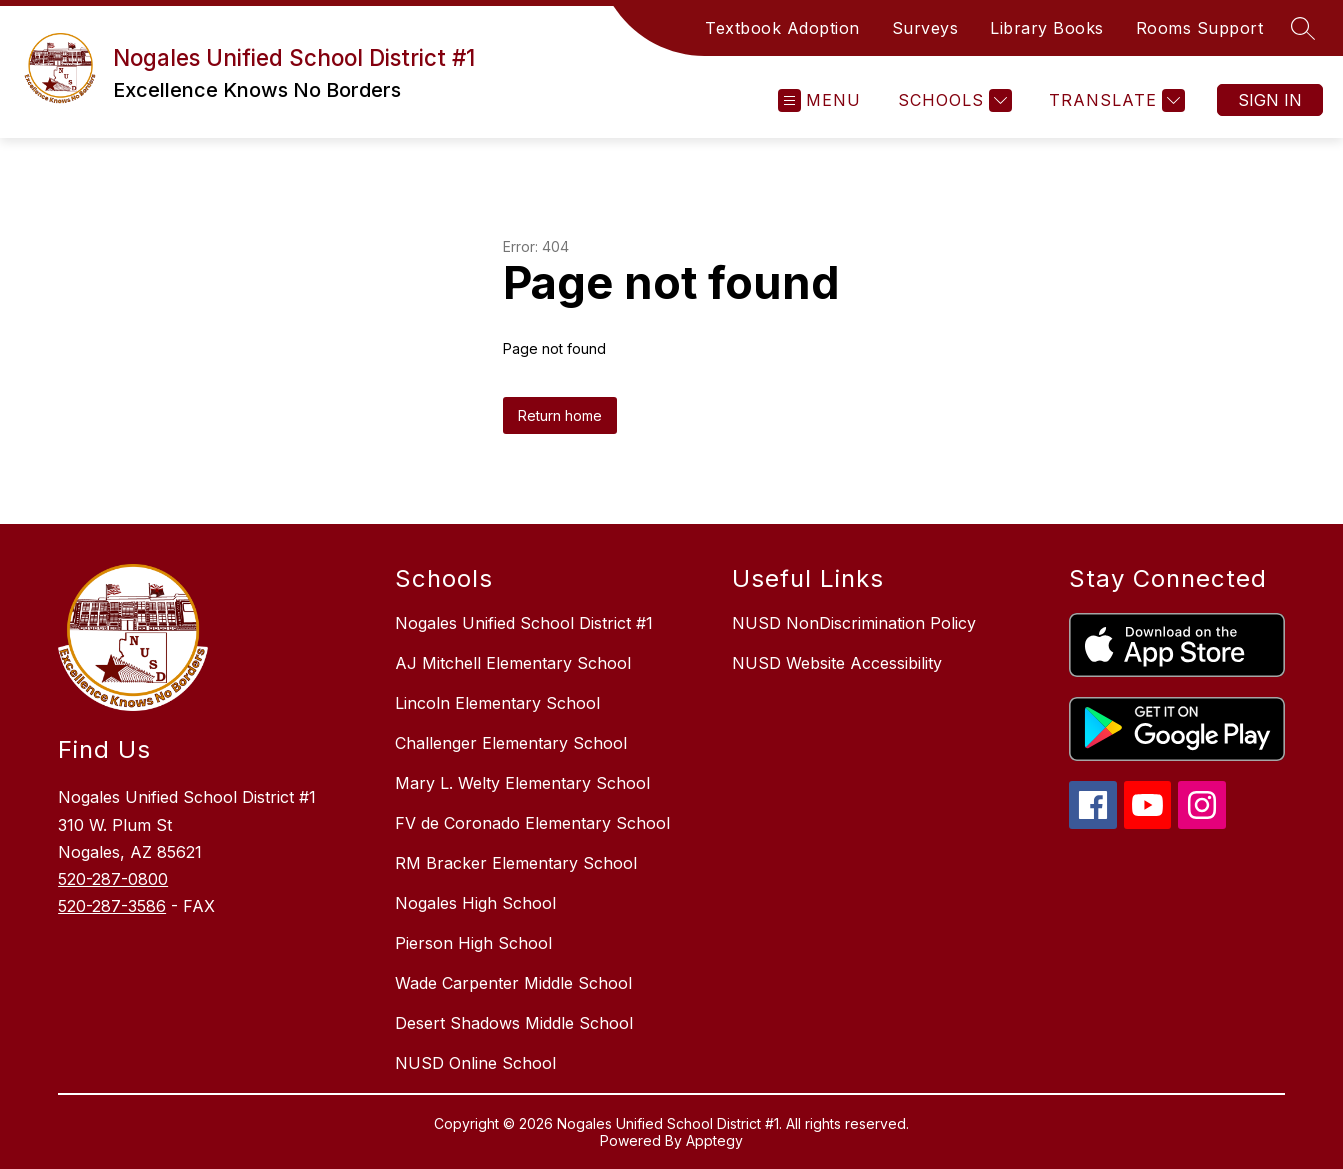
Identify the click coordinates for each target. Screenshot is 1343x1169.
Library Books (1047, 28)
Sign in (1270, 100)
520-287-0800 (113, 879)
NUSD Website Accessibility (837, 663)
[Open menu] (819, 100)
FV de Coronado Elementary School (532, 823)
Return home (560, 415)
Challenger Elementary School (511, 743)
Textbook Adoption (782, 28)
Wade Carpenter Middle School (513, 983)
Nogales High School (475, 903)
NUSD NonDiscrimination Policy (854, 623)
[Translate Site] (1114, 100)
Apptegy (714, 1140)
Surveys (925, 28)
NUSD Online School (475, 1063)
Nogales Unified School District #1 (524, 623)
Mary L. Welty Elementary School (522, 783)
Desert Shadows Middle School (514, 1023)
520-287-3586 (112, 906)
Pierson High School (473, 943)
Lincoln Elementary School (497, 703)
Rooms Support (1200, 28)
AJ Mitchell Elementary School (513, 663)
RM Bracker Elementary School (516, 863)
